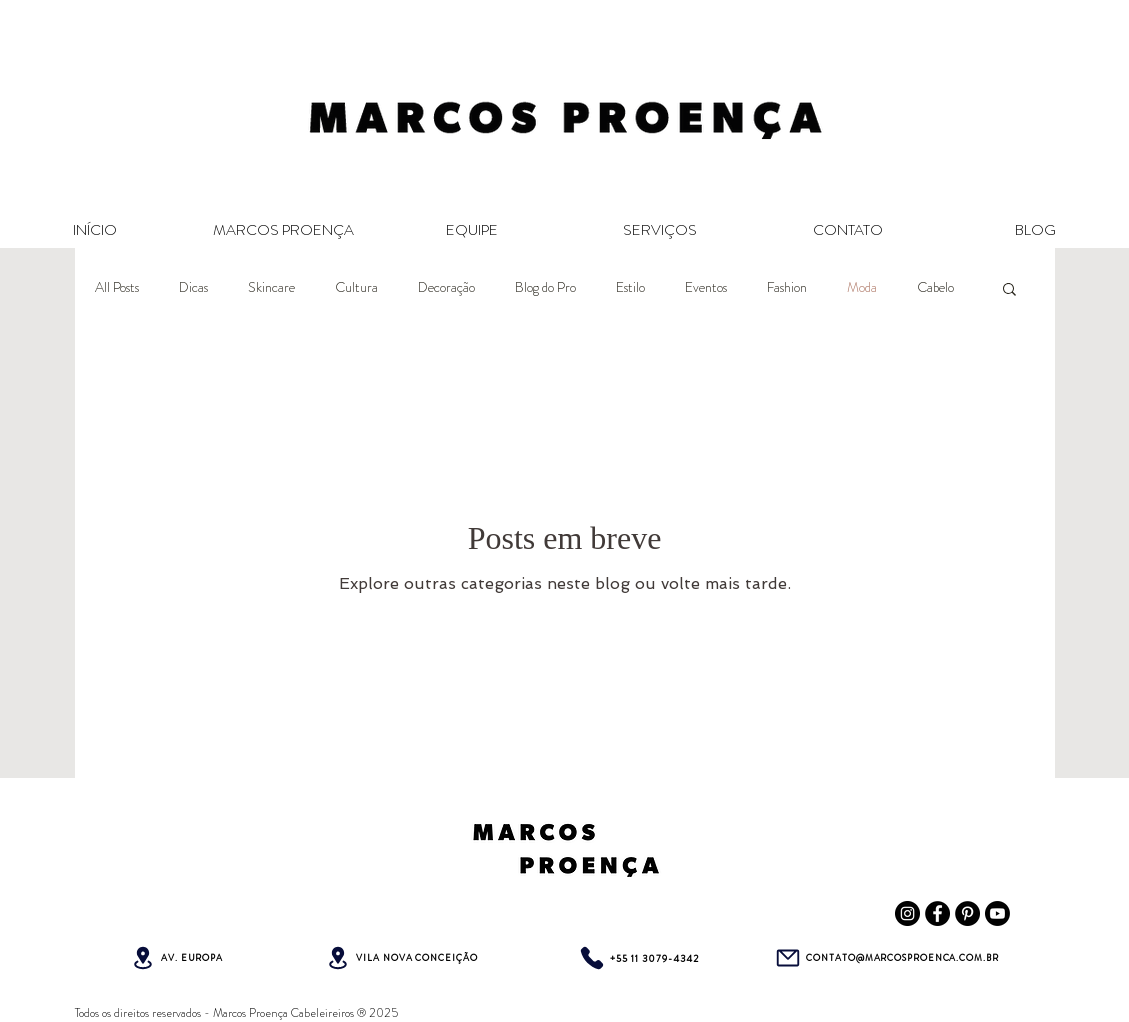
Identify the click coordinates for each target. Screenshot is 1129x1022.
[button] (1009, 290)
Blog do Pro (545, 287)
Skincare (271, 287)
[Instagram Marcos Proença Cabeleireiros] (907, 913)
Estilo (630, 287)
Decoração (446, 287)
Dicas (193, 287)
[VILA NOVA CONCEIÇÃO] (401, 958)
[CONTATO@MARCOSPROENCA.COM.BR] (887, 958)
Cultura (356, 287)
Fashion (787, 287)
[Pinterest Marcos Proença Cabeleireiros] (967, 913)
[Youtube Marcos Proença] (997, 913)
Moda (862, 287)
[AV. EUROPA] (176, 958)
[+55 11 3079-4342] (638, 958)
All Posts (117, 287)
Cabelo (935, 287)
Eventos (706, 287)
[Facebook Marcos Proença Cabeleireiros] (937, 913)
